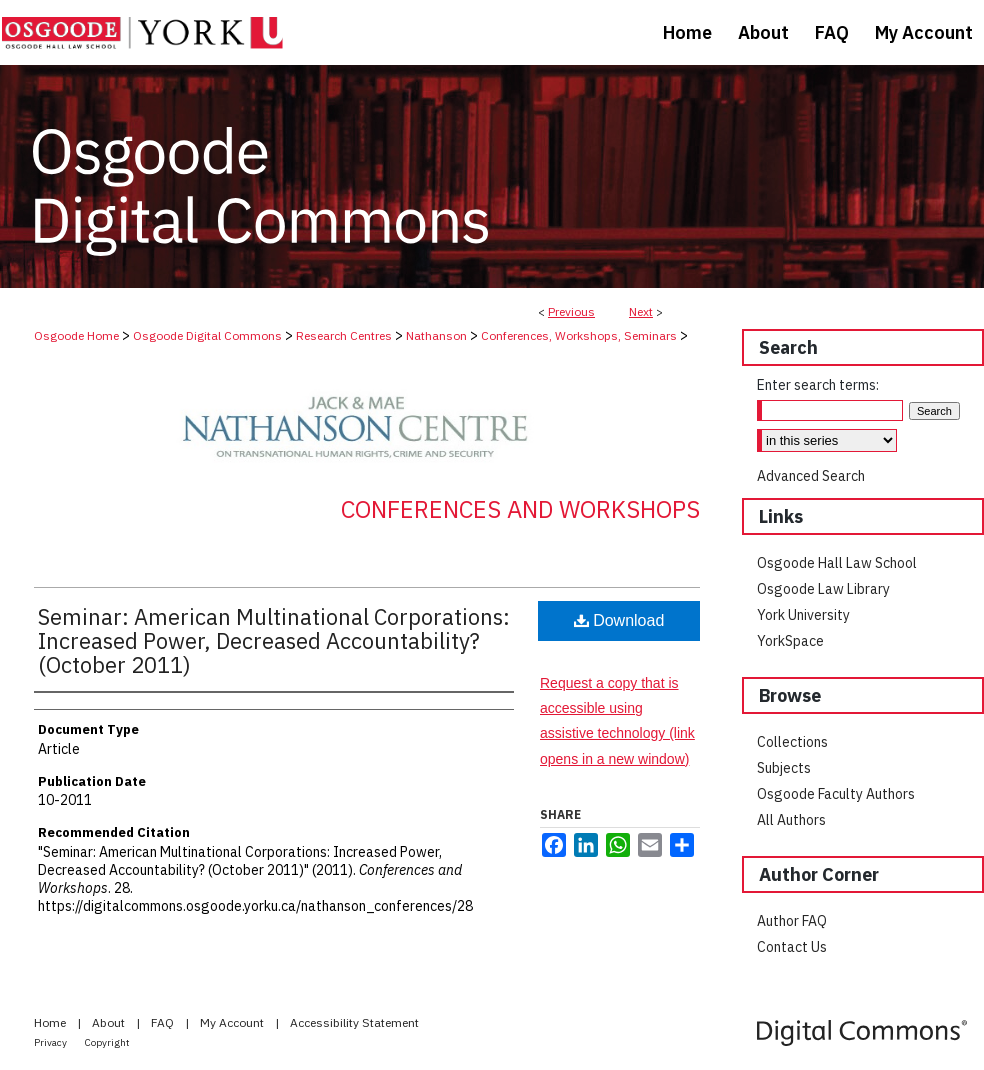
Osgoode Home (76, 335)
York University (803, 615)
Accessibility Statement (354, 1022)
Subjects (784, 768)
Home (51, 1022)
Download (619, 620)
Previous (571, 311)
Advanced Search (811, 476)
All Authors (791, 820)
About (110, 1022)
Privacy (51, 1042)
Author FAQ (792, 921)
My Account (233, 1022)
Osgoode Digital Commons (207, 335)
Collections (792, 742)
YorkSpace (790, 641)
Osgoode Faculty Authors (836, 794)
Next (641, 311)
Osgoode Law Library (823, 589)
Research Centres (344, 335)
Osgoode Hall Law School (837, 563)
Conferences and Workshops (520, 509)
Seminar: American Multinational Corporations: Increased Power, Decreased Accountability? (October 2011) (274, 640)
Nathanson (436, 335)
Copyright (107, 1042)
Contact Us (792, 947)
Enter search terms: (818, 385)
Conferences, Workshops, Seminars (579, 335)
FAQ (164, 1022)
